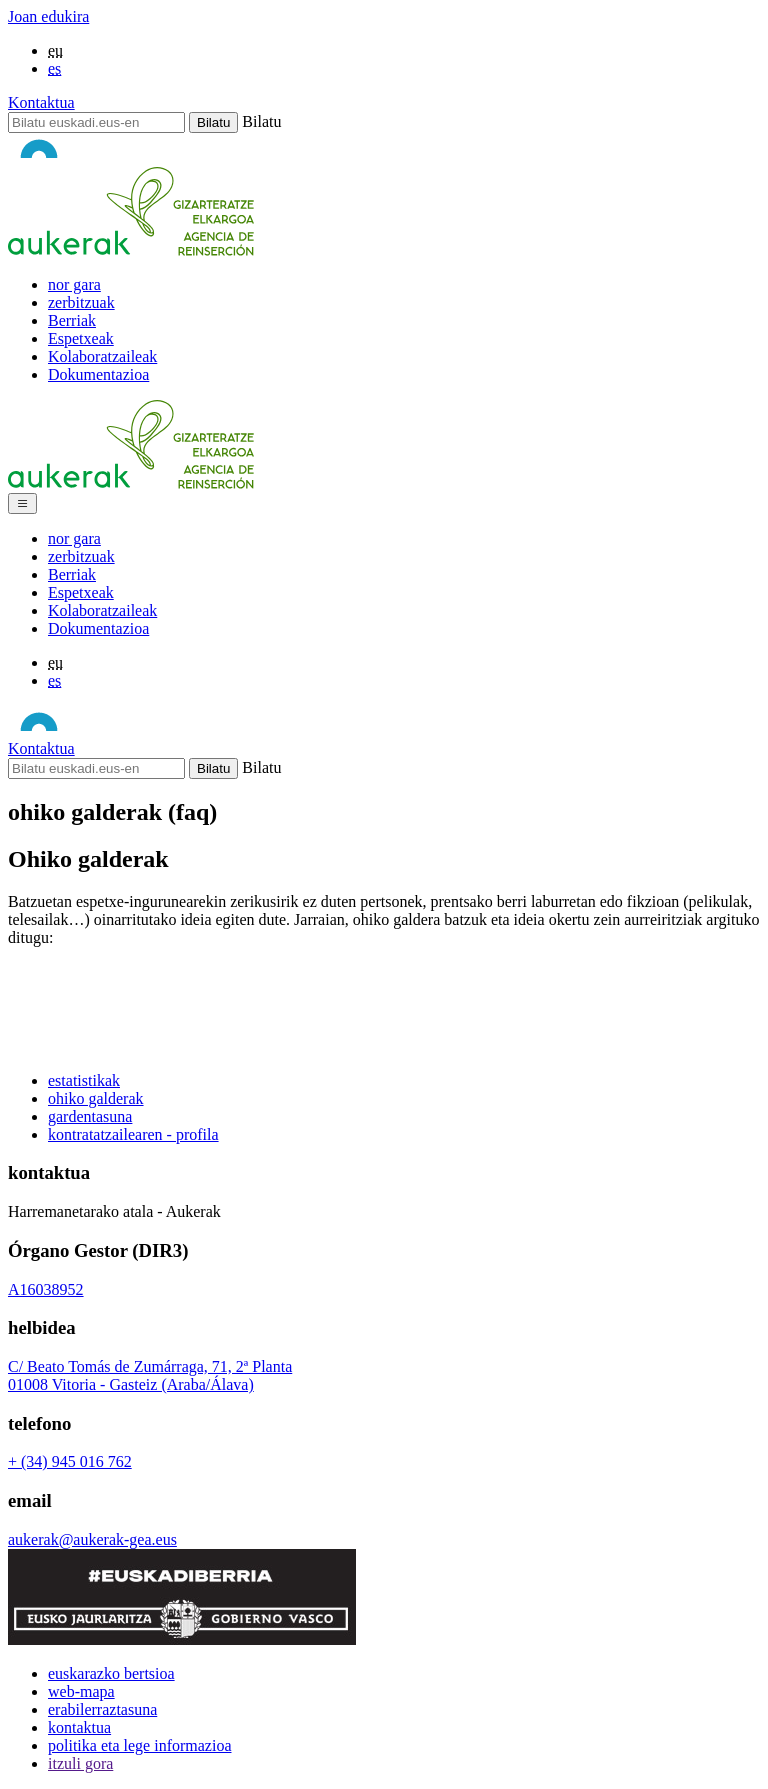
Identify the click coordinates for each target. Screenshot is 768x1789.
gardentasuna (90, 1116)
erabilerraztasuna (102, 1709)
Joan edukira (48, 16)
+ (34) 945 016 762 (70, 1461)
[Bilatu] (96, 122)
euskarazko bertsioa (111, 1673)
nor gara (74, 284)
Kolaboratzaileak (102, 356)
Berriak (72, 320)
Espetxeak (81, 338)
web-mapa (81, 1691)
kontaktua (79, 1727)
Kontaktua (41, 102)
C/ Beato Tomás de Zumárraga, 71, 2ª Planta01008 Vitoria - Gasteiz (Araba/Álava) (150, 1375)
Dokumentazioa (98, 374)
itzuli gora (80, 1763)
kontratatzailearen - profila (133, 1134)
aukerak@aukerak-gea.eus (92, 1539)
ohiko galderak (96, 1098)
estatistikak (84, 1080)
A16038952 (46, 1289)
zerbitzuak (81, 302)
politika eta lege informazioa (139, 1745)
